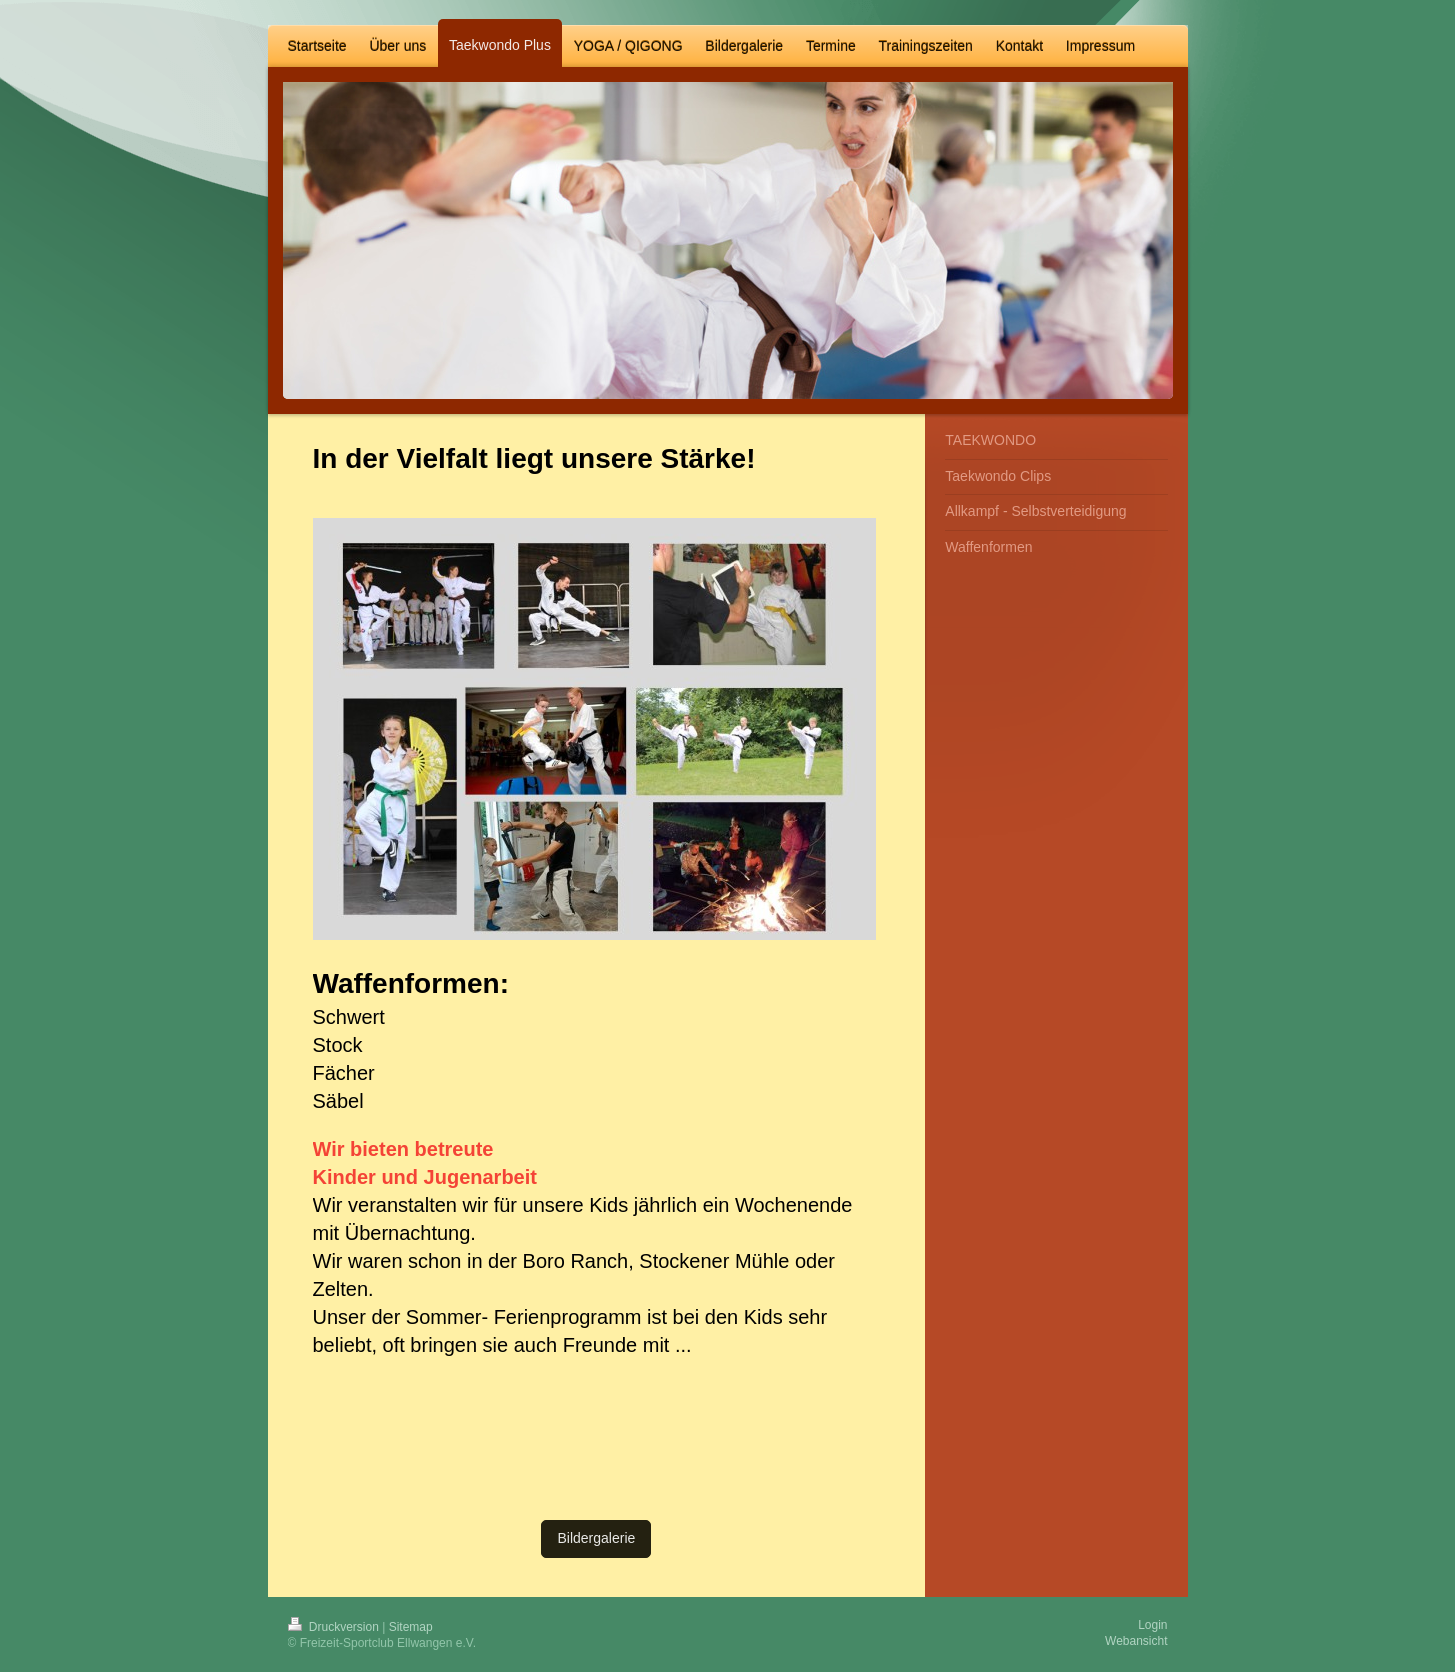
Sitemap (411, 1627)
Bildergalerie (596, 1538)
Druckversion (335, 1627)
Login (1152, 1625)
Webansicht (1136, 1641)
